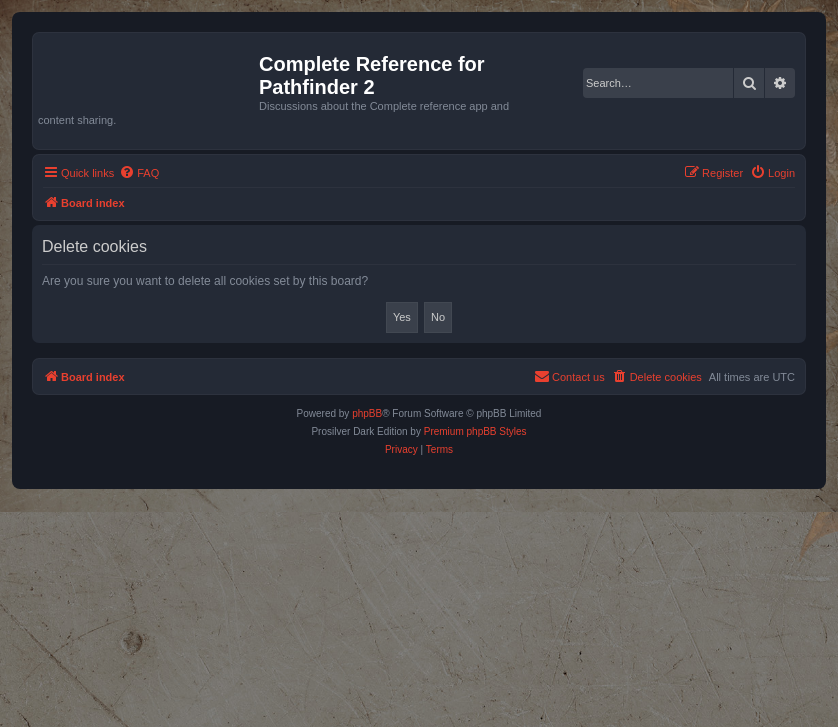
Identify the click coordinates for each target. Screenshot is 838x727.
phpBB (367, 413)
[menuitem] (139, 173)
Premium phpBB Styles (475, 431)
